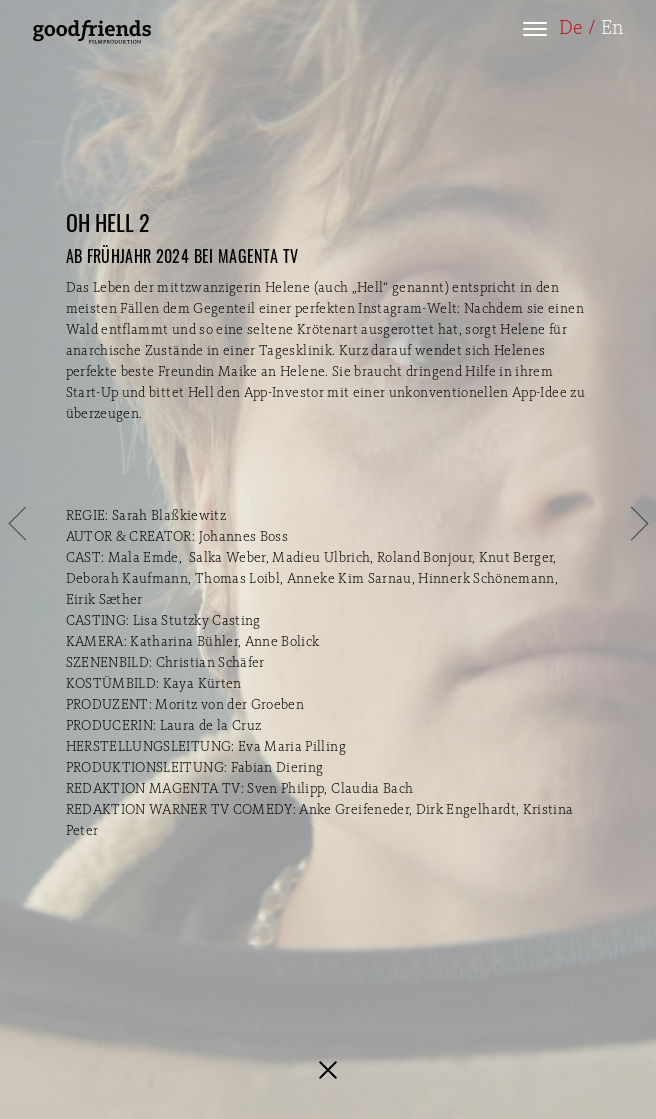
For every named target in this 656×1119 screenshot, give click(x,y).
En (612, 29)
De (571, 29)
